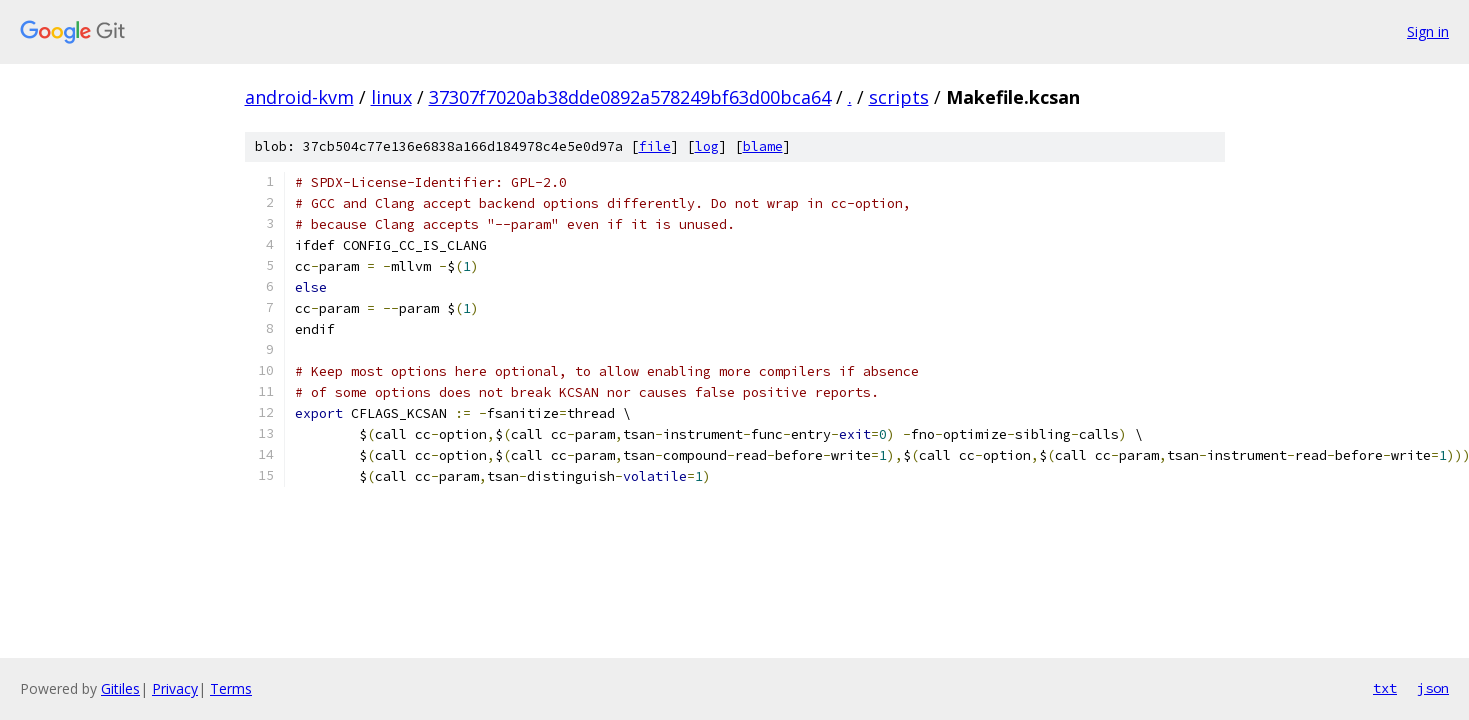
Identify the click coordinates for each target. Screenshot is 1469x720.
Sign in (1428, 31)
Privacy (175, 688)
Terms (231, 688)
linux (391, 97)
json (1433, 688)
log (707, 146)
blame (763, 146)
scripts (899, 97)
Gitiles (120, 688)
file (655, 146)
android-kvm (299, 97)
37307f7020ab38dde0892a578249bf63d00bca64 (630, 97)
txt (1385, 688)
